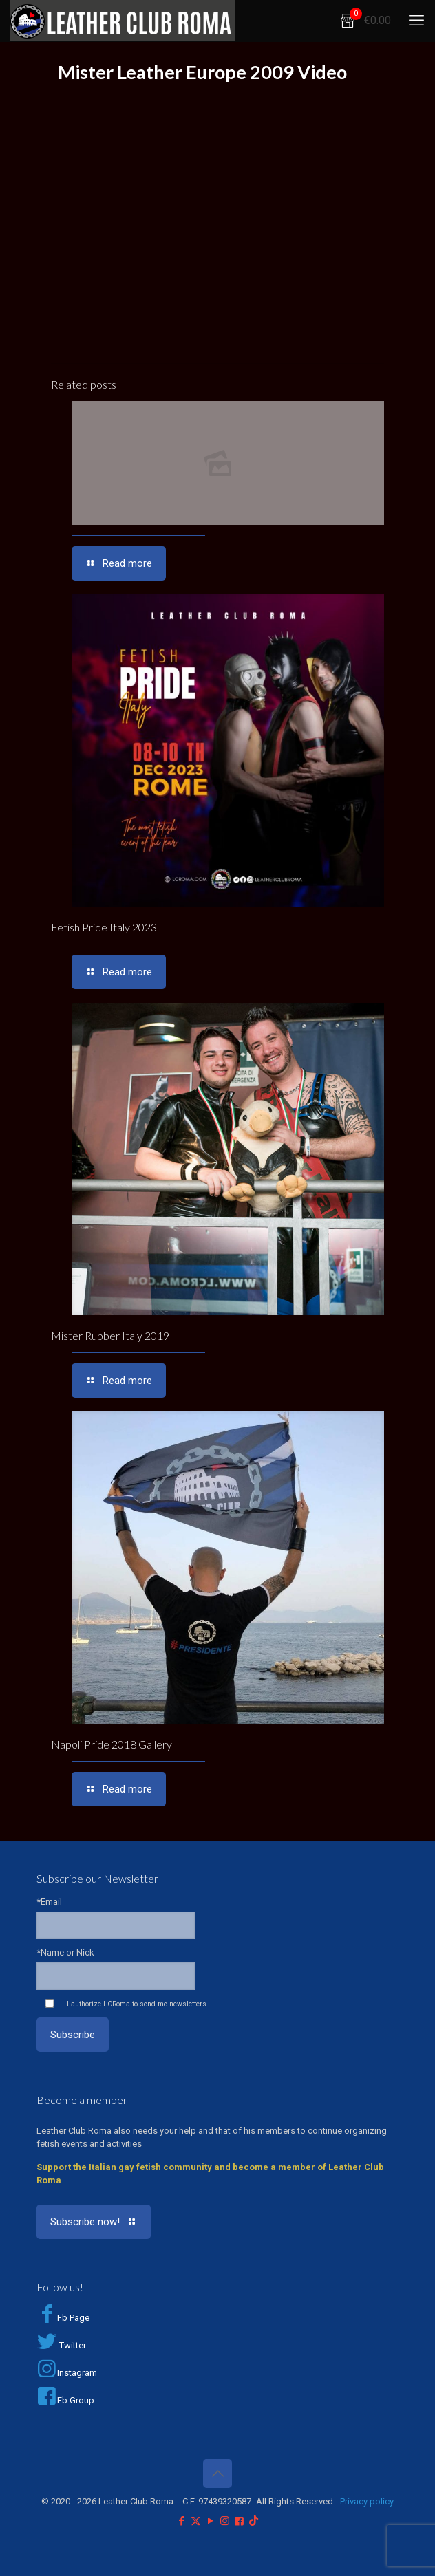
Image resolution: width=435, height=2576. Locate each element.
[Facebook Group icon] (239, 2521)
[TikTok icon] (253, 2521)
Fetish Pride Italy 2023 (104, 926)
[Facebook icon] (181, 2521)
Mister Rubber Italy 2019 (110, 1335)
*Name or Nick (65, 1952)
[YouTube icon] (210, 2521)
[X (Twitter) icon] (196, 2521)
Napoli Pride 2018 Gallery (111, 1744)
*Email (49, 1901)
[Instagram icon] (225, 2521)
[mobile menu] (416, 20)
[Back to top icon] (217, 2473)
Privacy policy (367, 2501)
